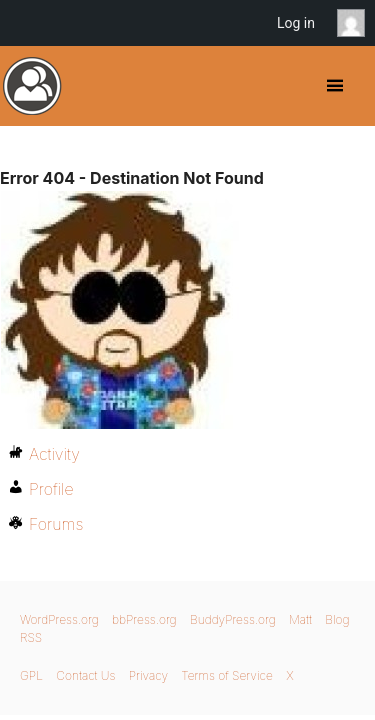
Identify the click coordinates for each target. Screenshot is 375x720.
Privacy (148, 675)
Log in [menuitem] (296, 23)
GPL (31, 675)
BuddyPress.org (32, 86)
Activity (54, 454)
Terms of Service (226, 675)
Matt (300, 619)
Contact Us (85, 675)
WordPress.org (59, 619)
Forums (56, 524)
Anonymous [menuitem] (356, 23)
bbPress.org (144, 619)
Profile (51, 489)
